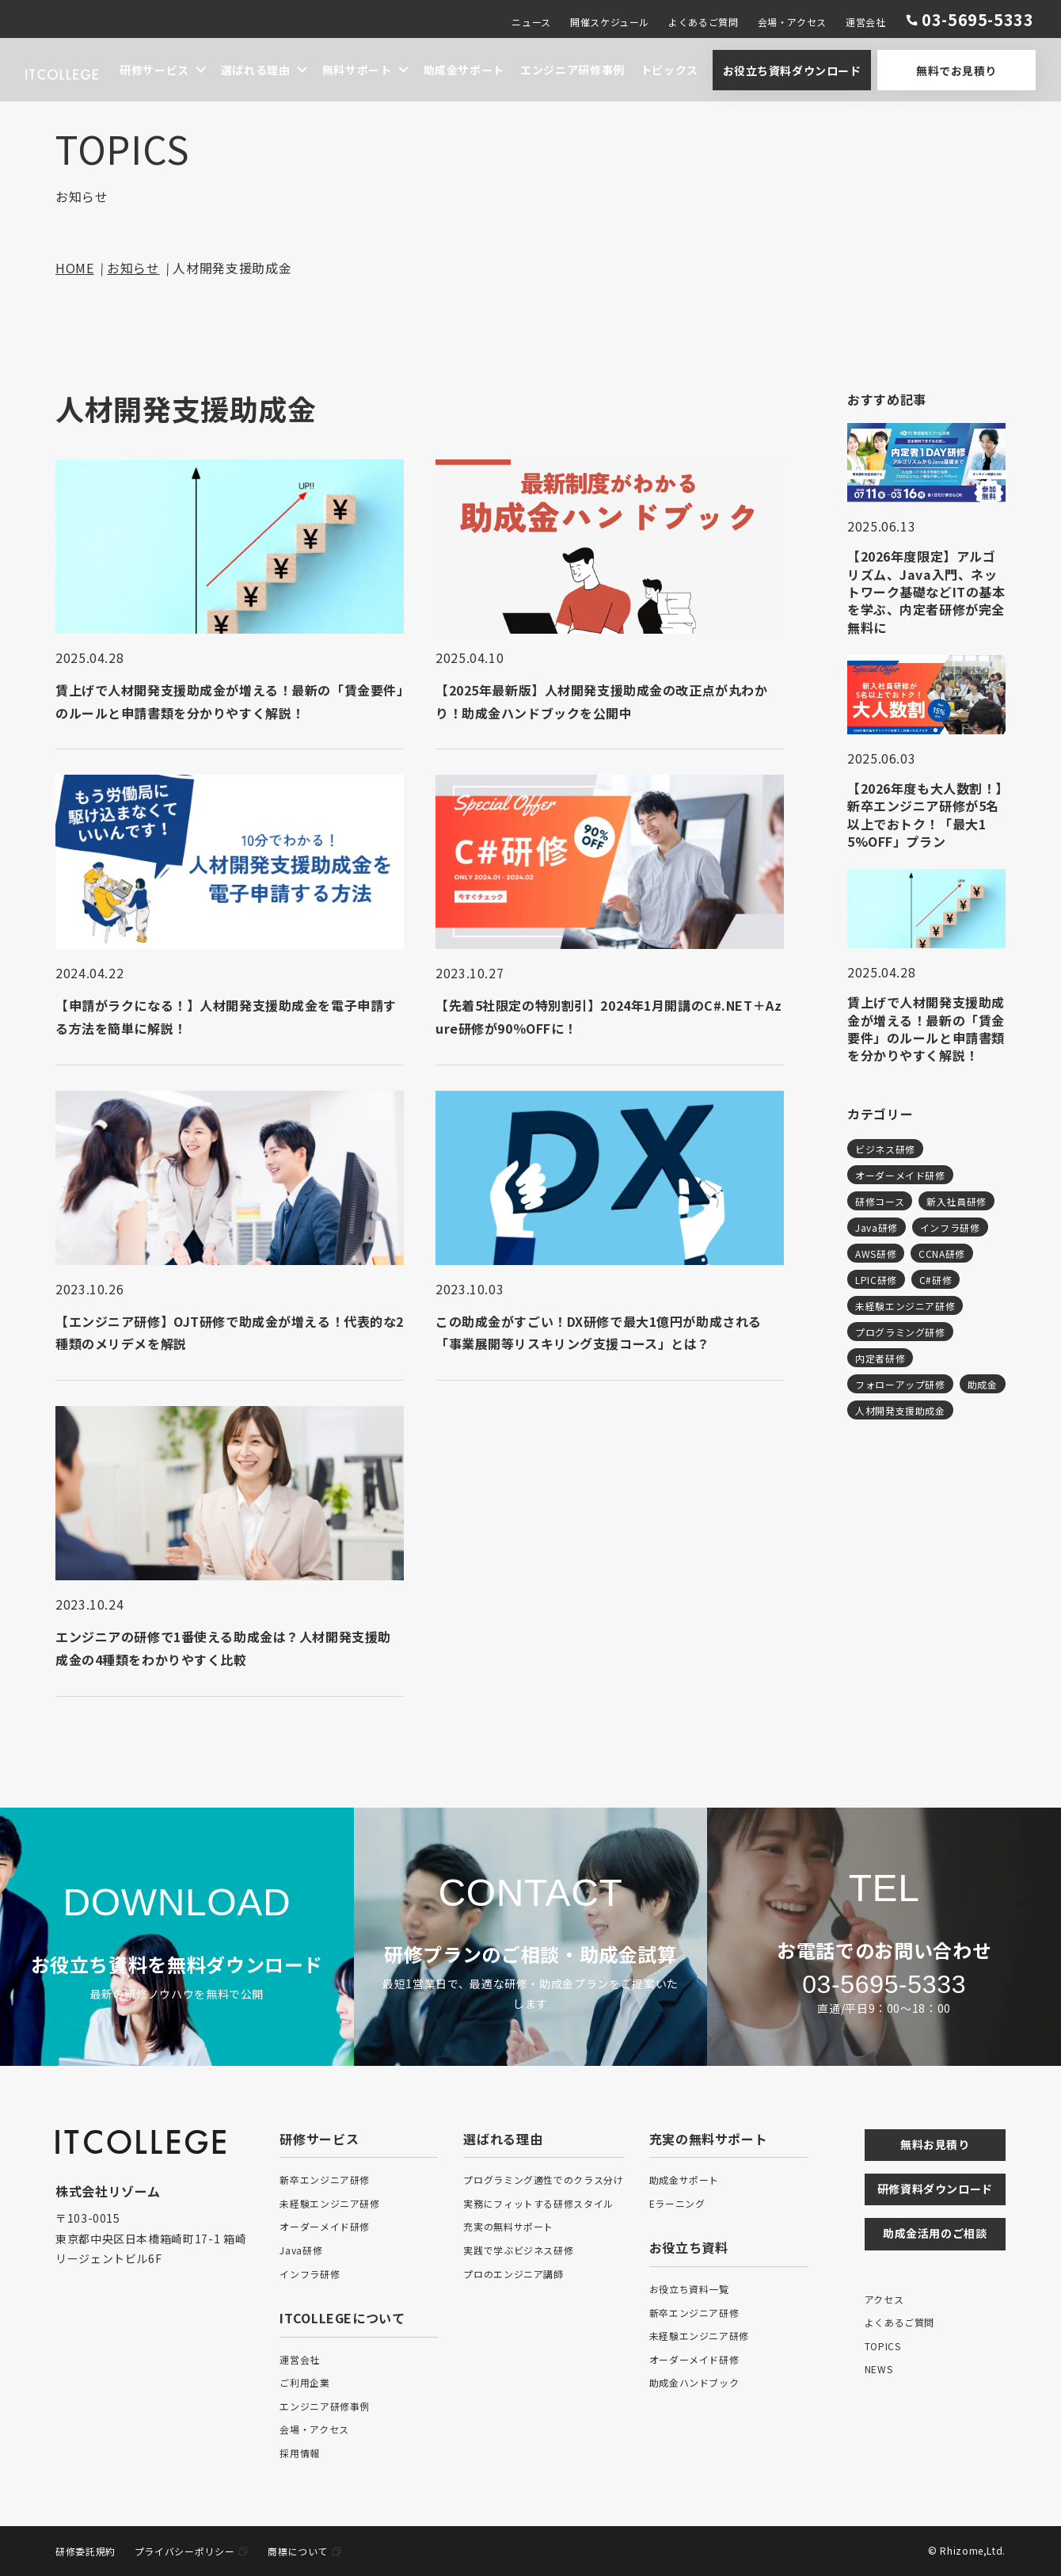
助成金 (983, 1384)
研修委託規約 (85, 2551)
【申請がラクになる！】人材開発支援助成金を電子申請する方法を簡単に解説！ (226, 1017)
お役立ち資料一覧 (689, 2289)
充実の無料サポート (508, 2226)
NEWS (879, 2369)
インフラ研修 (950, 1227)
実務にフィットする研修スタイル (538, 2203)
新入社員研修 (956, 1201)
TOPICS (883, 2346)
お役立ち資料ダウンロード (791, 70)
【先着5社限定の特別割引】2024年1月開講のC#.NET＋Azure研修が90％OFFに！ (609, 1017)
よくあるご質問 (703, 22)
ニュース (531, 22)
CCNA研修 (941, 1253)
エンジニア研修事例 (572, 70)
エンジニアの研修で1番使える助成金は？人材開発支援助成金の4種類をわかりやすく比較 (224, 1648)
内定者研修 (880, 1358)
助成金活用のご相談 (935, 2233)
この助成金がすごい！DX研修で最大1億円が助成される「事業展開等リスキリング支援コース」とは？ (599, 1333)
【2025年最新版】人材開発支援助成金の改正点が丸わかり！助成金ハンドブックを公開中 (602, 701)
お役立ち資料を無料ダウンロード (177, 1964)
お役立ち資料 (688, 2247)
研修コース (879, 1201)
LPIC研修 (876, 1279)
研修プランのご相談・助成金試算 (530, 1954)
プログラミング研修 (900, 1332)
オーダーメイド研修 (900, 1175)
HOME (74, 267)
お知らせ (133, 267)
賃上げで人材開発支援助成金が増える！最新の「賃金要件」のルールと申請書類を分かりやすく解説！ (220, 701)
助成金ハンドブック (694, 2382)
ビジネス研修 (885, 1149)
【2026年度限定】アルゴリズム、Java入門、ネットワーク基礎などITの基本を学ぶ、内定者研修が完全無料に (926, 592)
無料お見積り (935, 2144)
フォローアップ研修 (900, 1384)
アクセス (884, 2299)
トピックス (669, 70)
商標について (298, 2551)
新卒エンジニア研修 (325, 2179)
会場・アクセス (792, 22)
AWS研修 (875, 1253)
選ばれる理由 (256, 70)
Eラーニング (677, 2203)
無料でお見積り (956, 70)
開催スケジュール (609, 22)
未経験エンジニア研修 (905, 1306)
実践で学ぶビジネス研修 (518, 2250)
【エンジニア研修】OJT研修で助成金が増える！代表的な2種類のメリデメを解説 (226, 1333)
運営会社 (866, 22)
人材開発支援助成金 (900, 1410)
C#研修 (936, 1279)
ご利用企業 (304, 2382)
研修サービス (154, 70)
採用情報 (300, 2453)
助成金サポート (464, 70)
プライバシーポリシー (184, 2551)
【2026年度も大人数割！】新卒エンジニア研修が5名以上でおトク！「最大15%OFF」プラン (925, 815)
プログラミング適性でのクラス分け (543, 2179)
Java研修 (876, 1227)
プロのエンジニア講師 (513, 2274)
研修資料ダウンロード (935, 2189)
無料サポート (357, 70)
